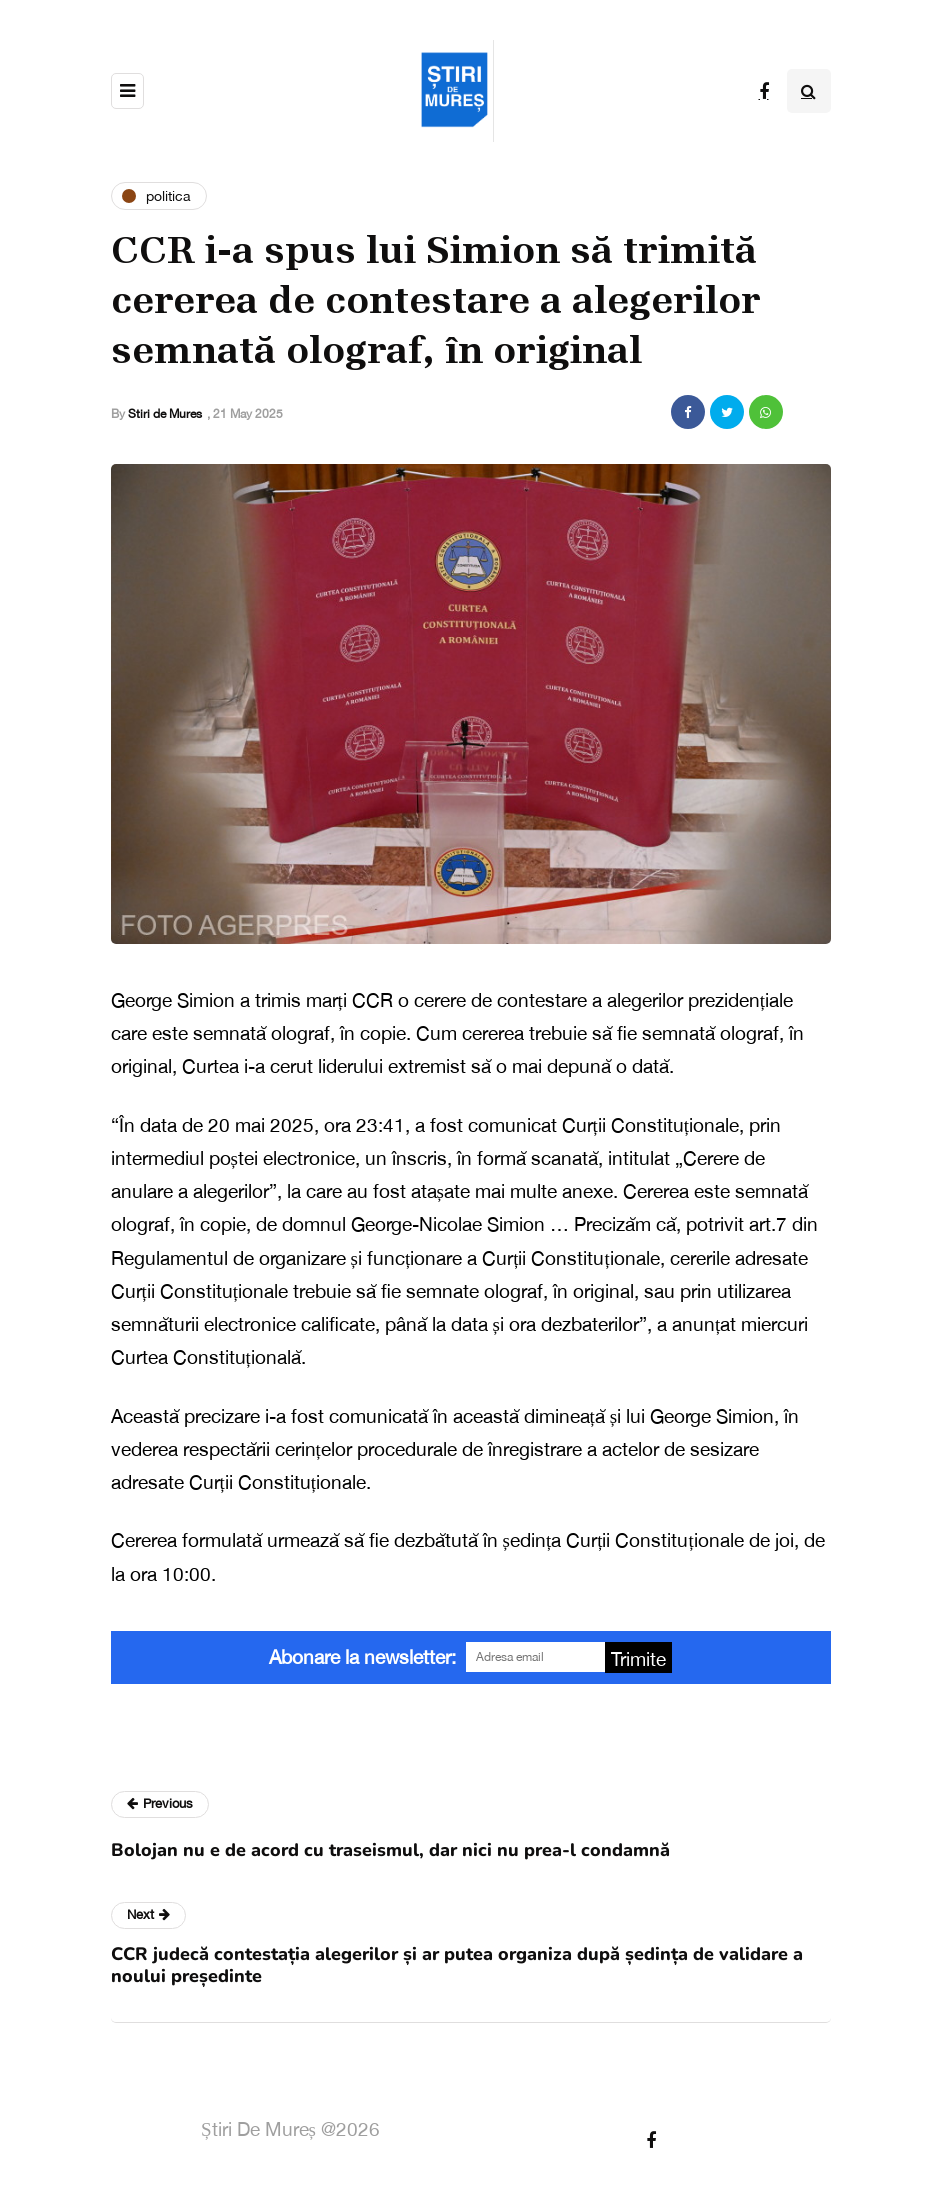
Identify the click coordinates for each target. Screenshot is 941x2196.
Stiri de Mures (165, 414)
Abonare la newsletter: (362, 1657)
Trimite (638, 1659)
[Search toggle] (809, 91)
